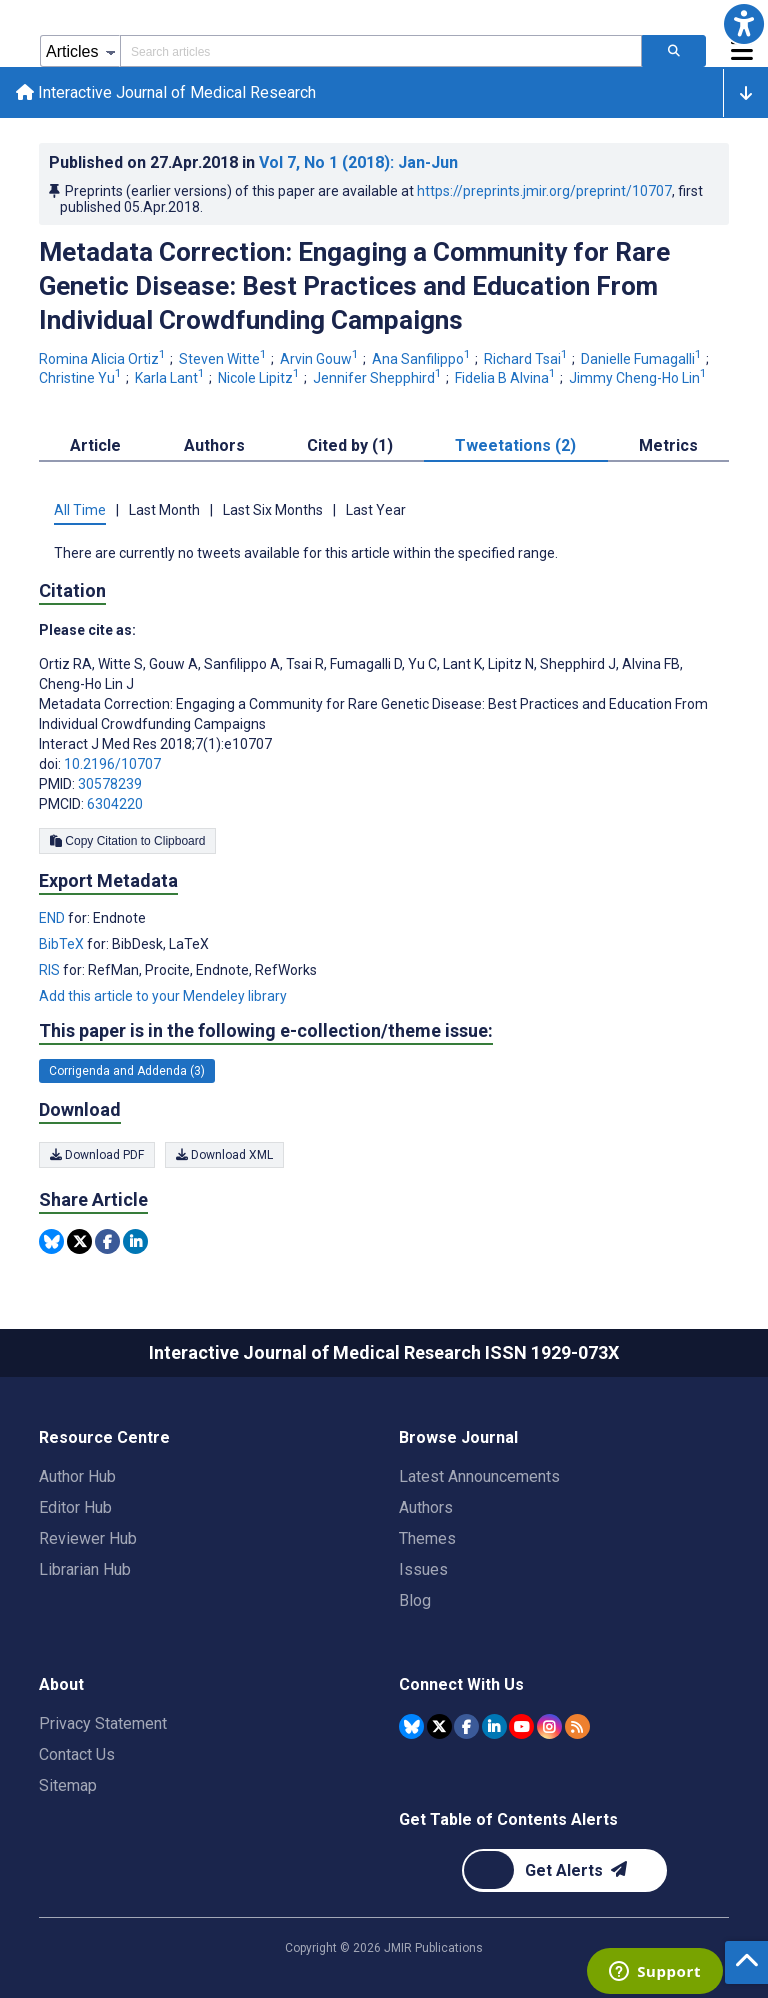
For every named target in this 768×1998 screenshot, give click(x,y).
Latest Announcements (479, 1476)
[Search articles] (674, 51)
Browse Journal (458, 1437)
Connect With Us (461, 1684)
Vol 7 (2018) (358, 162)
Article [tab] (95, 445)
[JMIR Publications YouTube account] (521, 1726)
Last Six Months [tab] (273, 510)
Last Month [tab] (164, 510)
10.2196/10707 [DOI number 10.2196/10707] (112, 764)
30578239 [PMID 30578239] (110, 784)
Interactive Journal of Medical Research (166, 92)
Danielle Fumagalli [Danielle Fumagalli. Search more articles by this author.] (643, 359)
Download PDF (97, 1155)
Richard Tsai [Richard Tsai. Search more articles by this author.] (527, 359)
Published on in (253, 162)
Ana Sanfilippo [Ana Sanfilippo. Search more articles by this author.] (423, 359)
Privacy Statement (103, 1723)
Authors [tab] (214, 445)
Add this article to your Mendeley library (163, 996)
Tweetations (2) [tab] (515, 445)
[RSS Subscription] (577, 1726)
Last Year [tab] (376, 510)
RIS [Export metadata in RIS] (51, 970)
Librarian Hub (85, 1569)
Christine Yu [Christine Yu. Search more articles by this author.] (82, 378)
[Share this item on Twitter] (79, 1241)
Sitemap (68, 1785)
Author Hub (77, 1476)
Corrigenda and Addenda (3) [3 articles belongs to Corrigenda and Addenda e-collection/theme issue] (127, 1071)
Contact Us (77, 1754)
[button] (744, 24)
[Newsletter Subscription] (564, 1870)
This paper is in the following (266, 1031)
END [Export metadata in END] (53, 918)
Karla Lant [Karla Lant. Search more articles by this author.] (171, 378)
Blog (415, 1600)
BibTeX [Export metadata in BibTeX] (63, 944)
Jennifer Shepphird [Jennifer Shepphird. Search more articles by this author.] (379, 378)
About (61, 1684)
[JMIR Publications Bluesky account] (411, 1726)
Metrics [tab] (668, 445)
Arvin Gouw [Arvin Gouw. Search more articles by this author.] (321, 359)
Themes (427, 1538)
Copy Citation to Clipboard (127, 841)
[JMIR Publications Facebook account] (466, 1726)
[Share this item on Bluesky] (51, 1241)
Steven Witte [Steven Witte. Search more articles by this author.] (224, 359)
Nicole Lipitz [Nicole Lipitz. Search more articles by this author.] (260, 378)
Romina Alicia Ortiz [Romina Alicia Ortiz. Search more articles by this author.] (104, 359)
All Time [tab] (80, 510)
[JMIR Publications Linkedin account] (494, 1726)
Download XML (224, 1155)
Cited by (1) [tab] (350, 445)
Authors (426, 1507)
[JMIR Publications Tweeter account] (439, 1726)
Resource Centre (104, 1437)
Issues (423, 1569)
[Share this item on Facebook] (107, 1241)
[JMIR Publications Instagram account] (549, 1726)
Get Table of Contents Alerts (508, 1819)
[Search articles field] (381, 51)
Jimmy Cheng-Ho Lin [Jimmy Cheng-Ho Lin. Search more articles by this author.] (639, 378)
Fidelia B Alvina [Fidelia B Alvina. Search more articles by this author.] (507, 378)
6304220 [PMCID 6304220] (115, 804)
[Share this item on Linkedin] (135, 1241)
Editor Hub (75, 1507)
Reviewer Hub (88, 1538)
